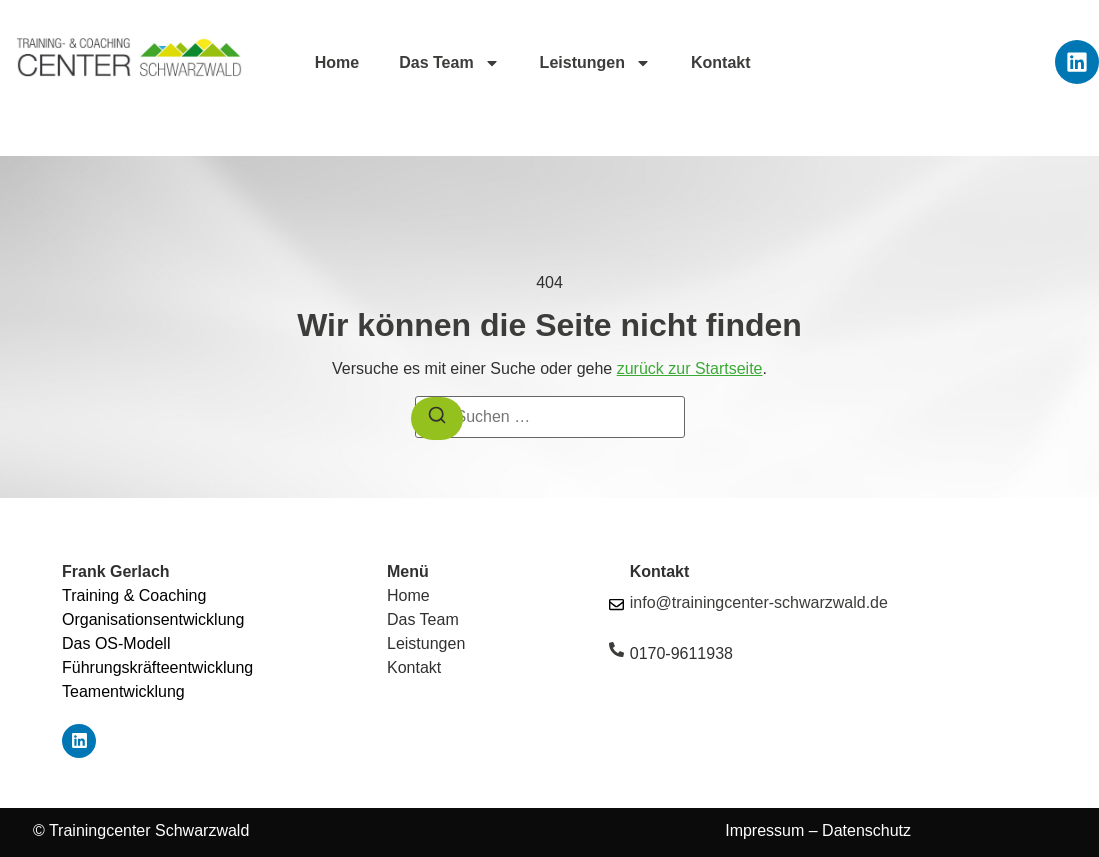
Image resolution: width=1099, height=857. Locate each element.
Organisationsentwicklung (153, 619)
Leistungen (595, 63)
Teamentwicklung (123, 691)
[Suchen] (437, 418)
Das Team (449, 63)
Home (337, 62)
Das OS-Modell (116, 643)
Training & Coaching (134, 595)
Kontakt (721, 62)
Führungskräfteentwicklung (157, 667)
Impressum (764, 830)
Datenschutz (864, 830)
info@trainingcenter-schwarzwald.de (759, 602)
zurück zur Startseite (690, 368)
